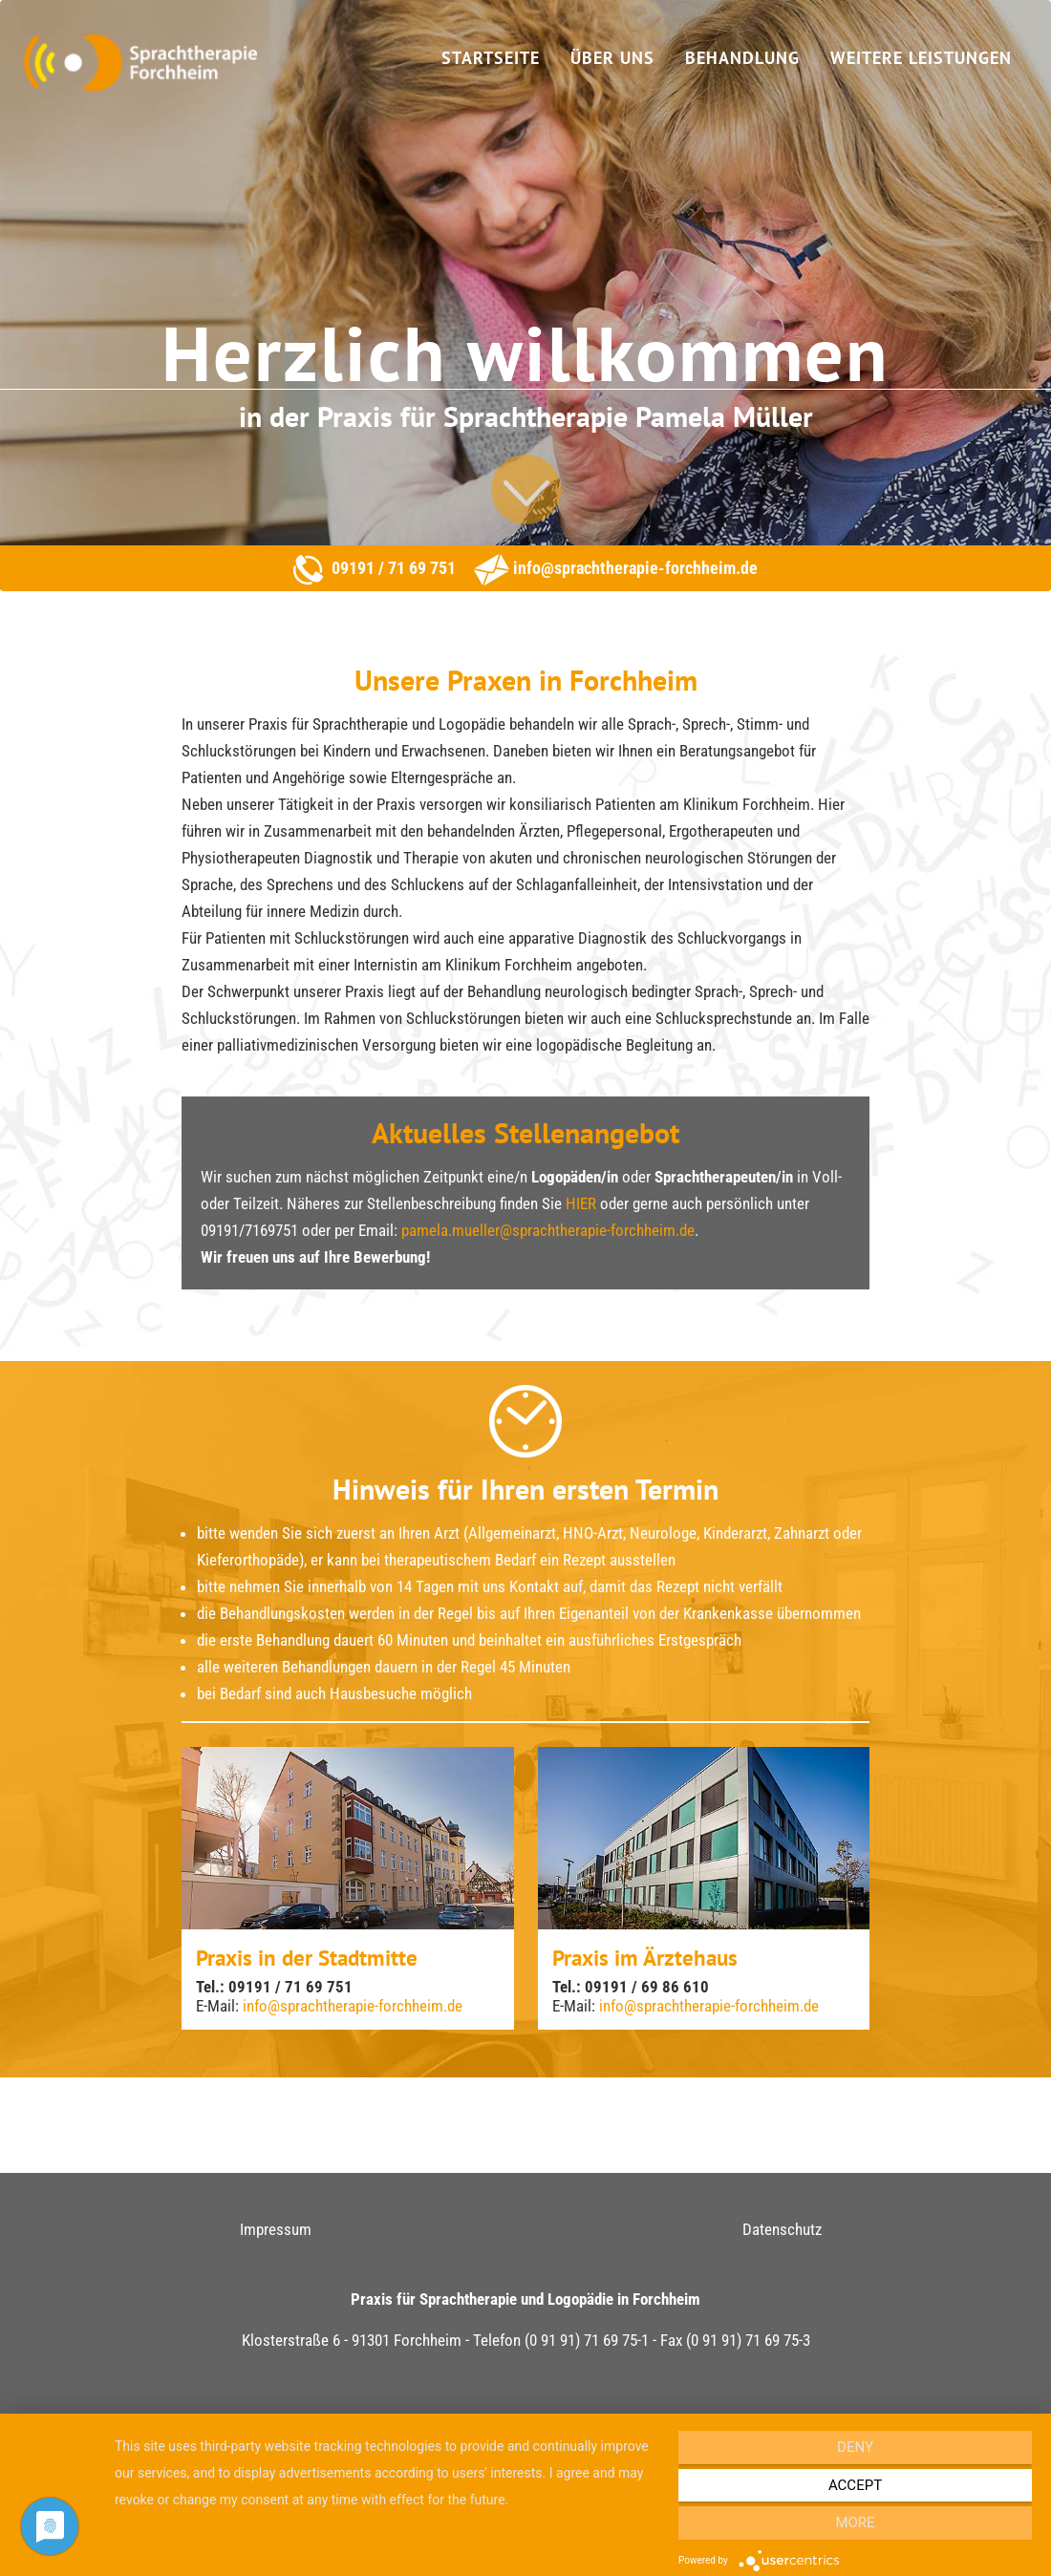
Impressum (275, 2229)
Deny (855, 2447)
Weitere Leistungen (921, 58)
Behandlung (742, 58)
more (854, 2522)
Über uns (612, 58)
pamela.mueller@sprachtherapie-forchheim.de (548, 1230)
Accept (855, 2485)
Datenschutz (782, 2229)
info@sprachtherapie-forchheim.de (633, 568)
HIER (581, 1203)
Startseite (490, 58)
